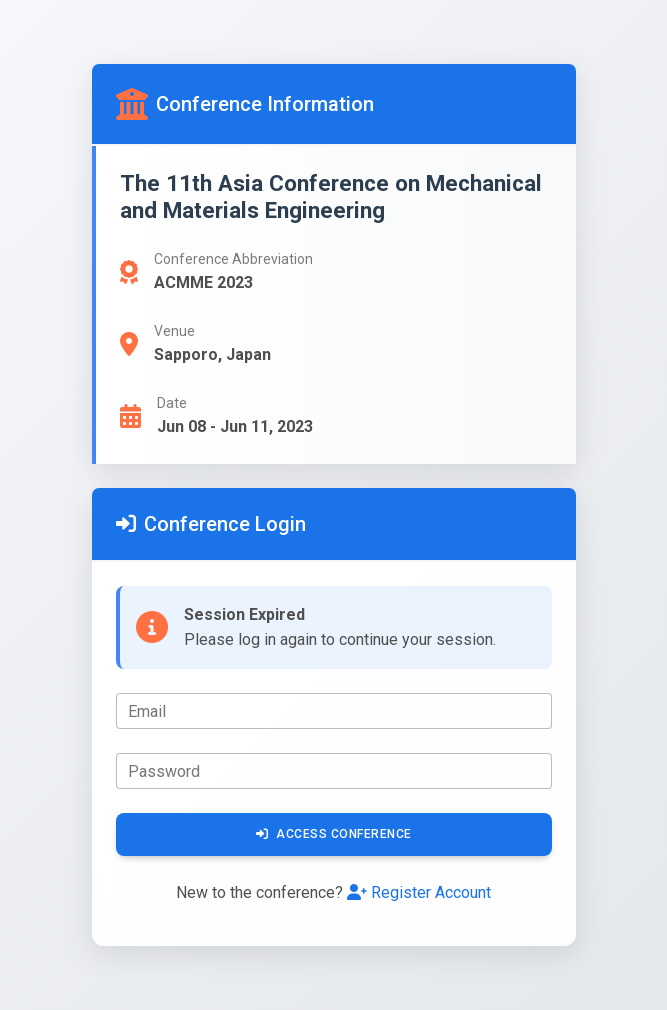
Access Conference (334, 834)
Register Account (419, 892)
